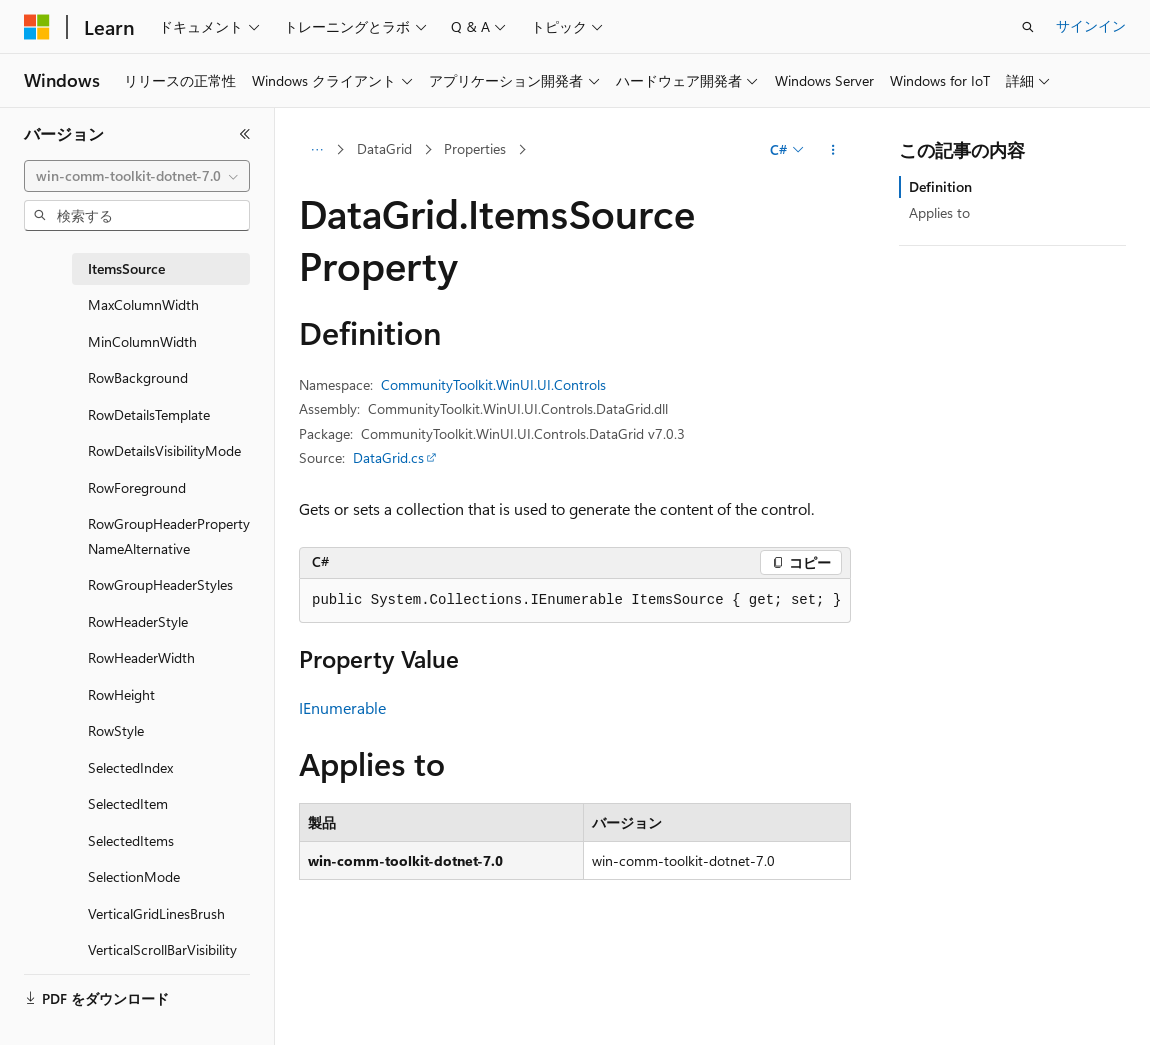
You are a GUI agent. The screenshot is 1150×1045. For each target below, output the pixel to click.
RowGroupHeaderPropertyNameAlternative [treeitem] (169, 536)
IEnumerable (342, 707)
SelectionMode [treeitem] (134, 876)
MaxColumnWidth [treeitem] (143, 304)
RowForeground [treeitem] (137, 487)
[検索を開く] (1028, 27)
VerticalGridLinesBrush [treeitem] (156, 913)
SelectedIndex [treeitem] (130, 767)
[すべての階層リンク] (316, 150)
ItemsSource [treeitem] (126, 268)
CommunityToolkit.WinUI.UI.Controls (493, 384)
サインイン (1091, 25)
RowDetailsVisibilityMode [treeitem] (164, 450)
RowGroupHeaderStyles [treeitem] (160, 584)
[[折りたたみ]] (245, 134)
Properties (475, 148)
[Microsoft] (37, 27)
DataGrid (384, 148)
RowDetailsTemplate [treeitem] (149, 414)
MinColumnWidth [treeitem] (142, 341)
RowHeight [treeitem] (121, 694)
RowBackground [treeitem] (138, 377)
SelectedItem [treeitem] (128, 803)
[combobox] (137, 176)
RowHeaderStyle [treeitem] (138, 621)
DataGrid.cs (388, 457)
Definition (940, 186)
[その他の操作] (833, 150)
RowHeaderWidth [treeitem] (141, 657)
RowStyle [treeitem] (116, 730)
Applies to (939, 212)
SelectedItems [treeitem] (131, 840)
